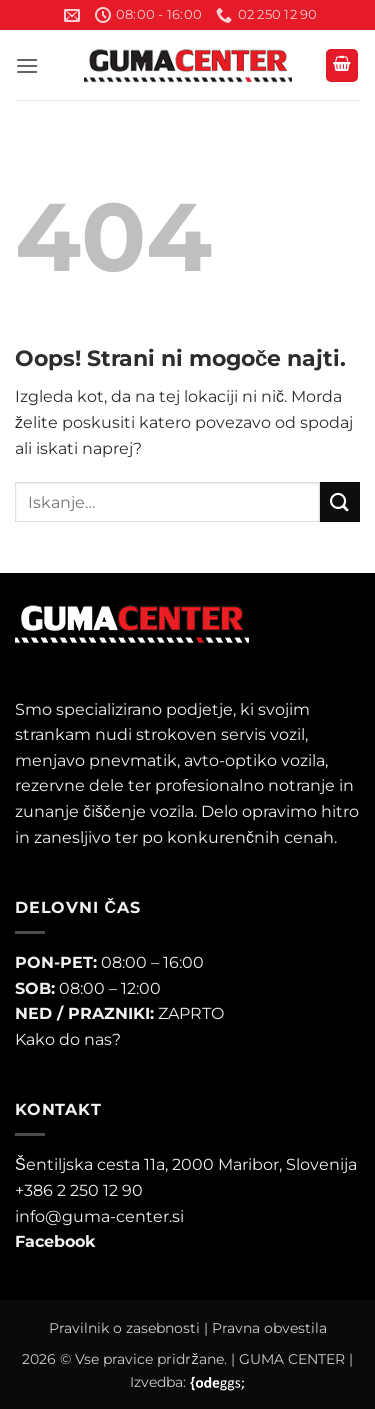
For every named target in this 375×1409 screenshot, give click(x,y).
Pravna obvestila (269, 1328)
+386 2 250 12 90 (79, 1190)
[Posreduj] (340, 501)
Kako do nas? (68, 1039)
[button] (27, 65)
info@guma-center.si (99, 1216)
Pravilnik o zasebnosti (124, 1328)
